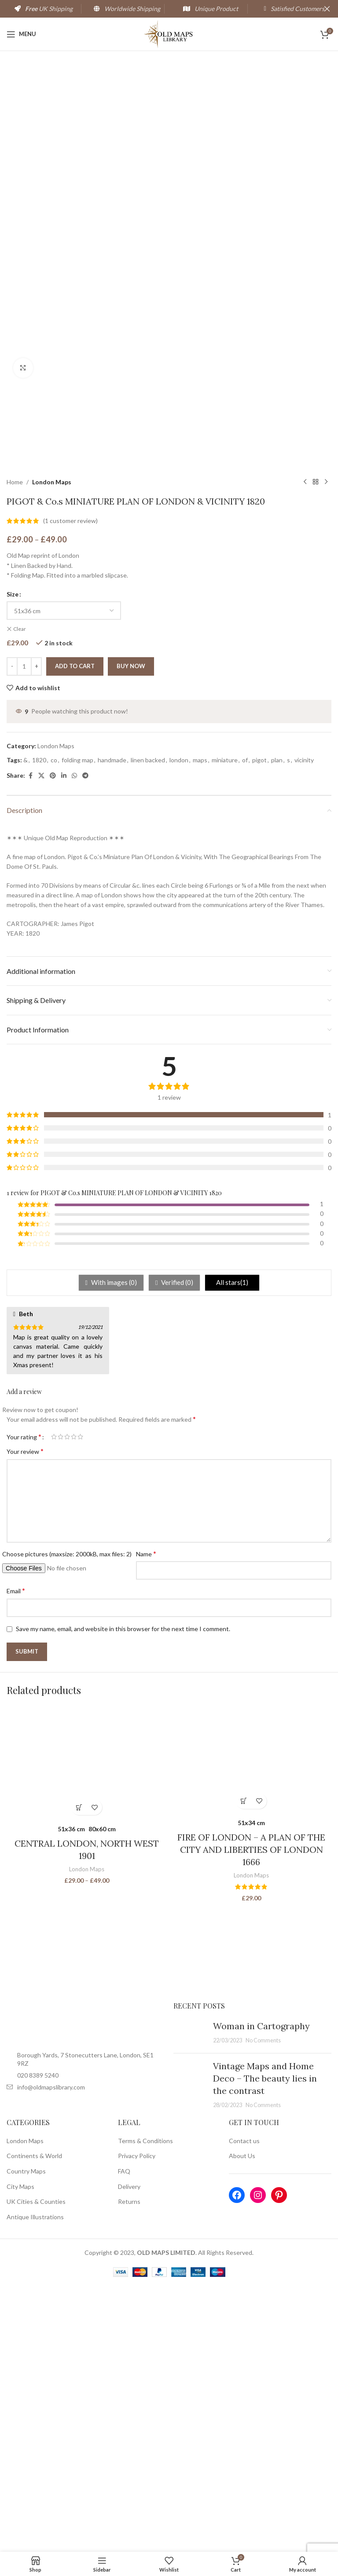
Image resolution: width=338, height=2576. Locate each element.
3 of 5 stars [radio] (67, 1703)
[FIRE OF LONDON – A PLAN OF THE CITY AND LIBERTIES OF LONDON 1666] (251, 2025)
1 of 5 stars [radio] (54, 1703)
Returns (129, 2467)
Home (15, 748)
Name (146, 1819)
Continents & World (34, 2422)
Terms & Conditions (145, 2407)
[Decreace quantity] (12, 933)
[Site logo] (169, 33)
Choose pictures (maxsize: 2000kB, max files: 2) (67, 1820)
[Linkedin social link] (64, 1042)
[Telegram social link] (85, 1042)
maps (200, 1026)
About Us (242, 2422)
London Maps (51, 748)
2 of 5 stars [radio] (60, 1703)
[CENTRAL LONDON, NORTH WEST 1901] (87, 2029)
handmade (112, 1026)
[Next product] (326, 748)
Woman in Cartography (261, 2292)
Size (12, 860)
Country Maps (26, 2437)
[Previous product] (305, 748)
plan (277, 1026)
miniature (225, 1026)
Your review (25, 1717)
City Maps (20, 2452)
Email (16, 1857)
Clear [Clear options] (19, 895)
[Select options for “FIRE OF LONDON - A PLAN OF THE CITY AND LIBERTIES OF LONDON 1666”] (243, 2067)
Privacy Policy (136, 2422)
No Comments (263, 2306)
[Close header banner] (327, 9)
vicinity (304, 1026)
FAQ (124, 2437)
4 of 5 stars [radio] (73, 1703)
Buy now (131, 932)
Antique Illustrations (35, 2483)
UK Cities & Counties (36, 2467)
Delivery (129, 2452)
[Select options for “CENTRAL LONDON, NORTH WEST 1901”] (79, 2074)
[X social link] (41, 1042)
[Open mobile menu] (21, 34)
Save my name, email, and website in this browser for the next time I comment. (123, 1895)
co (54, 1026)
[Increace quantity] (36, 933)
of (245, 1026)
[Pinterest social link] (53, 1042)
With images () (113, 1549)
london (178, 1026)
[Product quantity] (24, 933)
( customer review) (70, 787)
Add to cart (75, 932)
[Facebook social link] (30, 1042)
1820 (39, 1026)
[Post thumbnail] (189, 2299)
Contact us (244, 2407)
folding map (77, 1026)
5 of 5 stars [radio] (80, 1703)
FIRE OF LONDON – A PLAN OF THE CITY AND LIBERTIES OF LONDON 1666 (251, 2115)
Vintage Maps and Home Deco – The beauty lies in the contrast (265, 2344)
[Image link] (86, 2289)
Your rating (24, 1703)
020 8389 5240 (38, 2341)
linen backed (148, 1026)
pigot (259, 1026)
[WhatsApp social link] (74, 1042)
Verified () (176, 1549)
